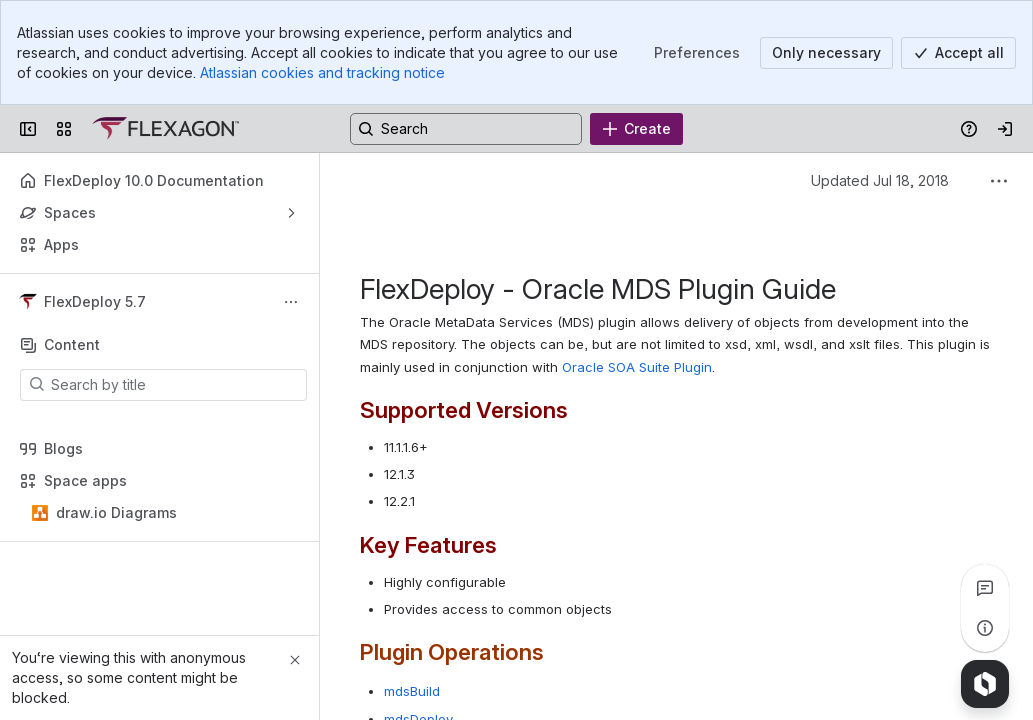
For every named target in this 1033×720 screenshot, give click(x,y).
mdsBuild (412, 691)
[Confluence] (165, 129)
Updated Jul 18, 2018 (880, 180)
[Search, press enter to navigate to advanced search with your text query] (466, 129)
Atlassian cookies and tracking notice (322, 72)
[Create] (636, 129)
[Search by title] (175, 385)
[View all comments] (985, 588)
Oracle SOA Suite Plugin (637, 367)
